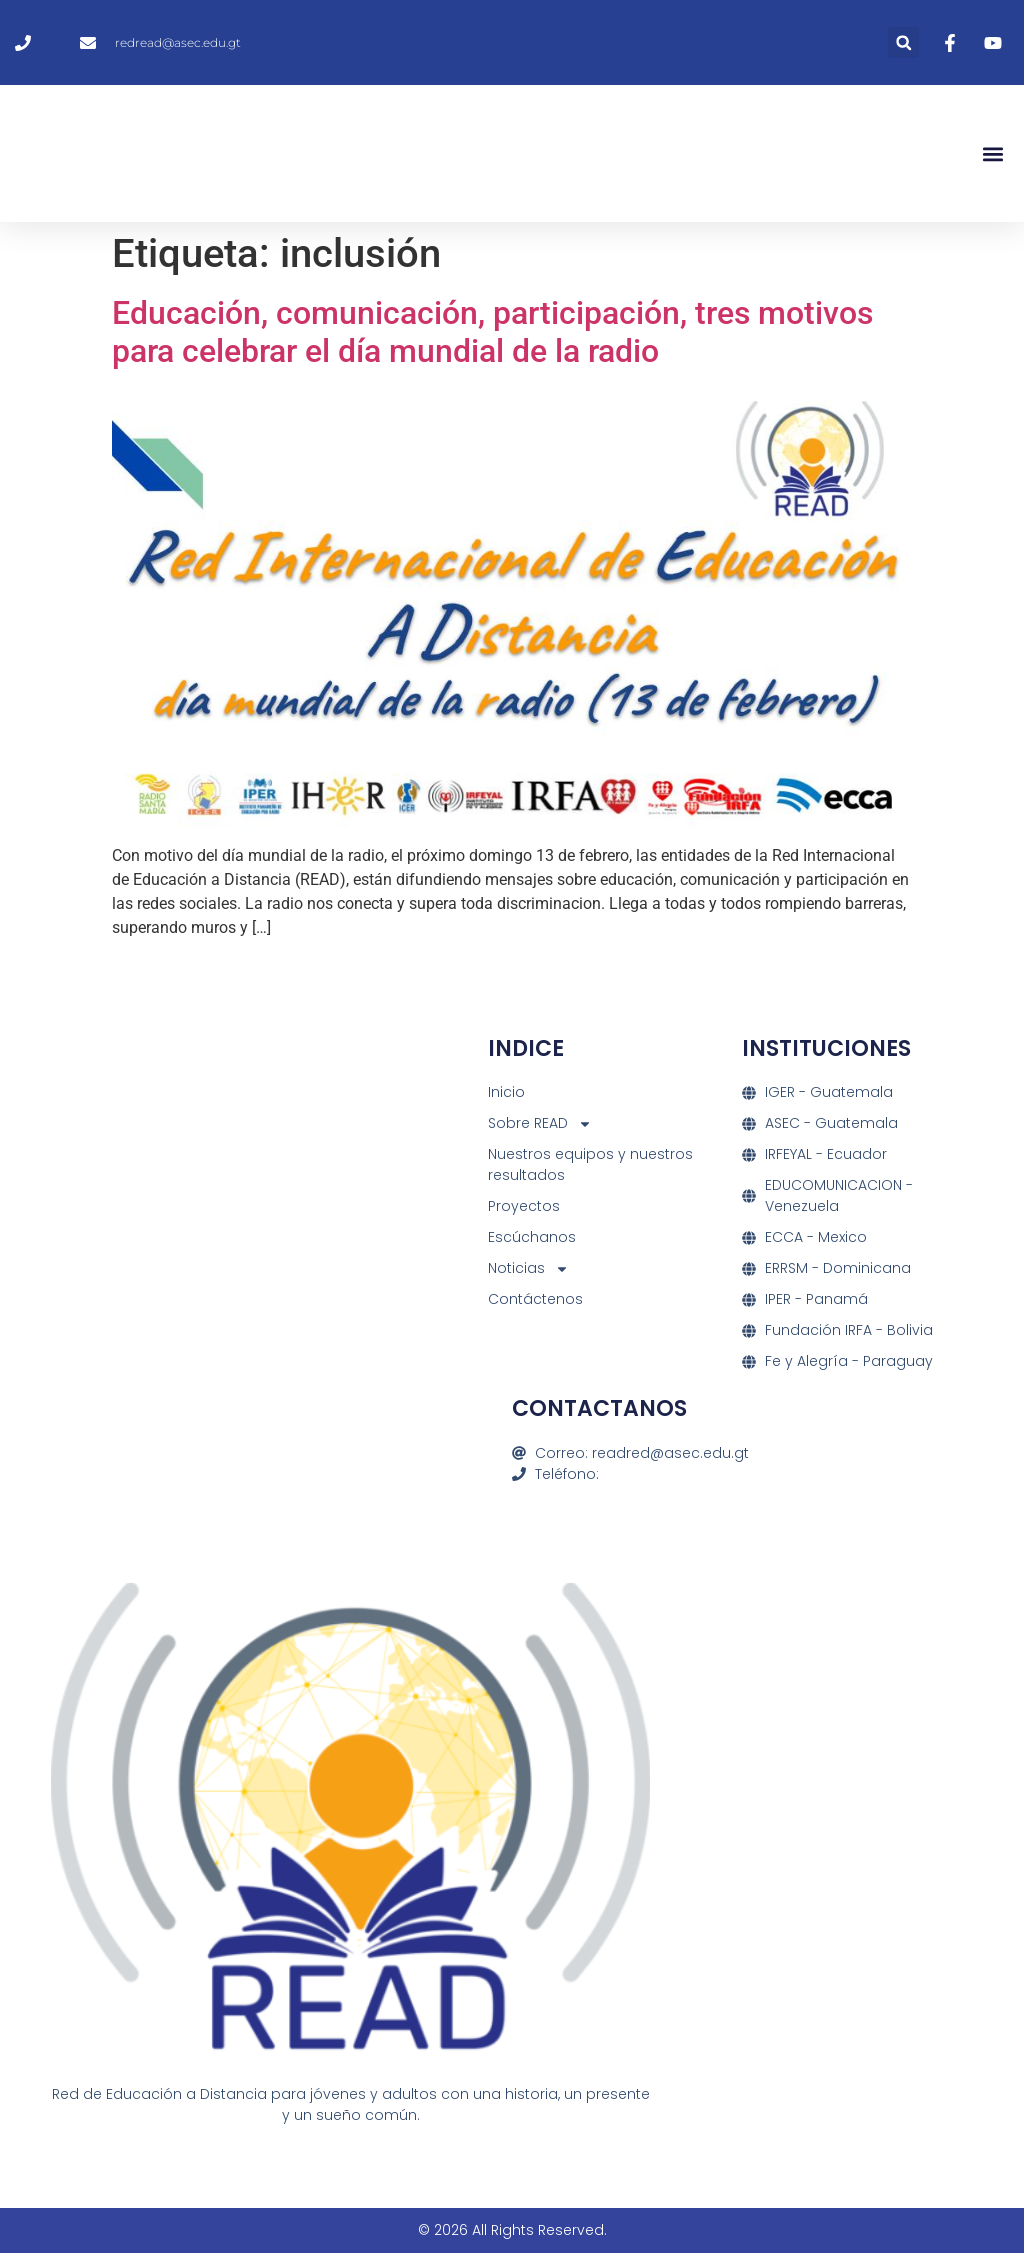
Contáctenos (535, 1299)
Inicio (506, 1092)
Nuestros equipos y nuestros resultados (590, 1164)
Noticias (528, 1268)
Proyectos (524, 1206)
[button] (903, 42)
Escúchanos (532, 1237)
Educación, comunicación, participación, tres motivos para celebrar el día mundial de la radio (492, 332)
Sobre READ (540, 1123)
